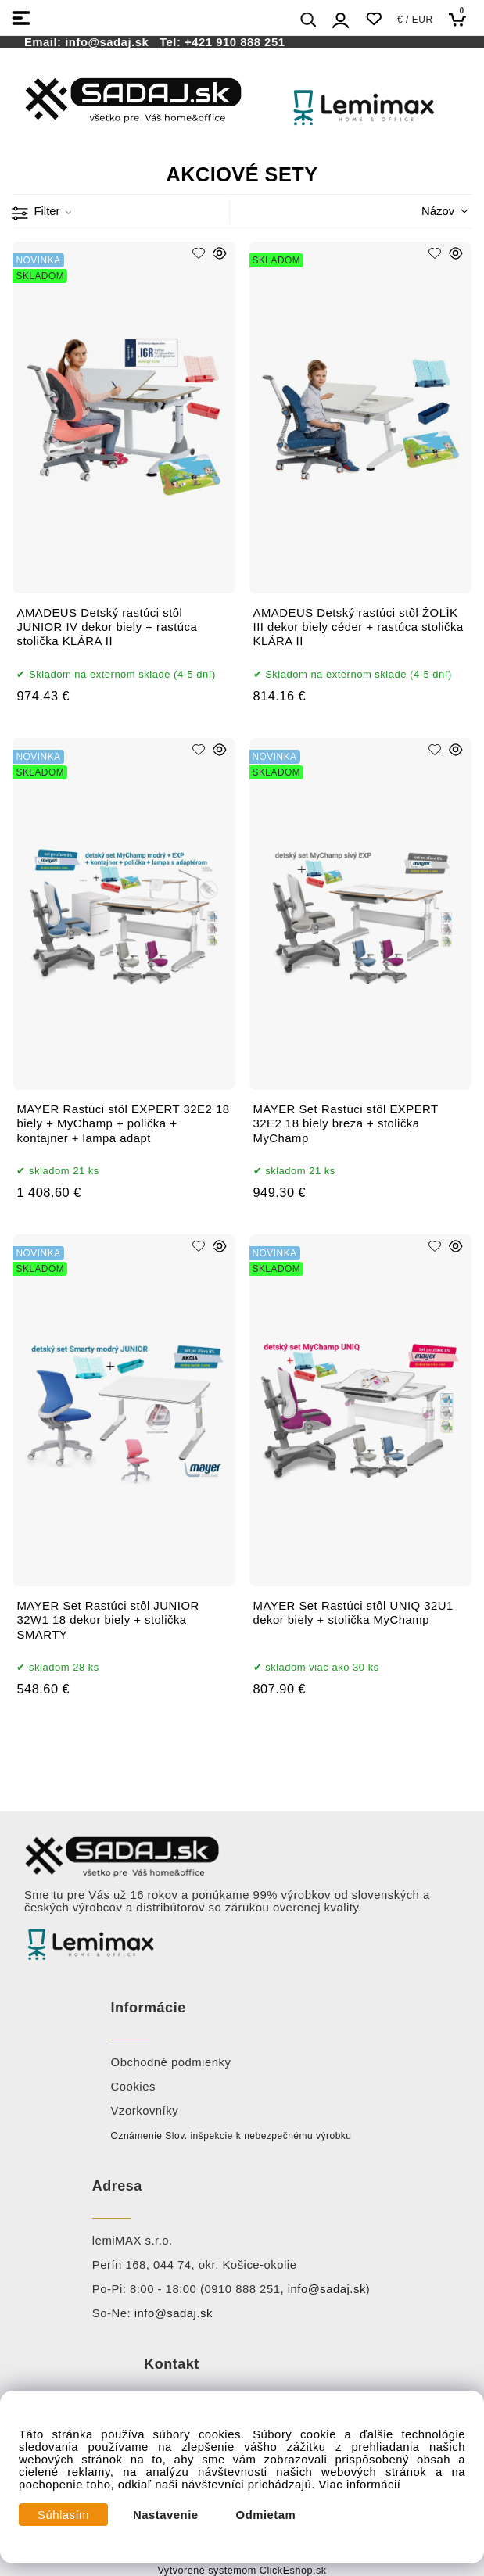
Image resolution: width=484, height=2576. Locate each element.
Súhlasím (63, 2515)
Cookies (133, 2086)
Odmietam (266, 2515)
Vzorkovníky (145, 2111)
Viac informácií (360, 2484)
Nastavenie (166, 2515)
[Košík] (462, 19)
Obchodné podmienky (171, 2062)
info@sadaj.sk (110, 42)
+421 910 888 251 (235, 42)
